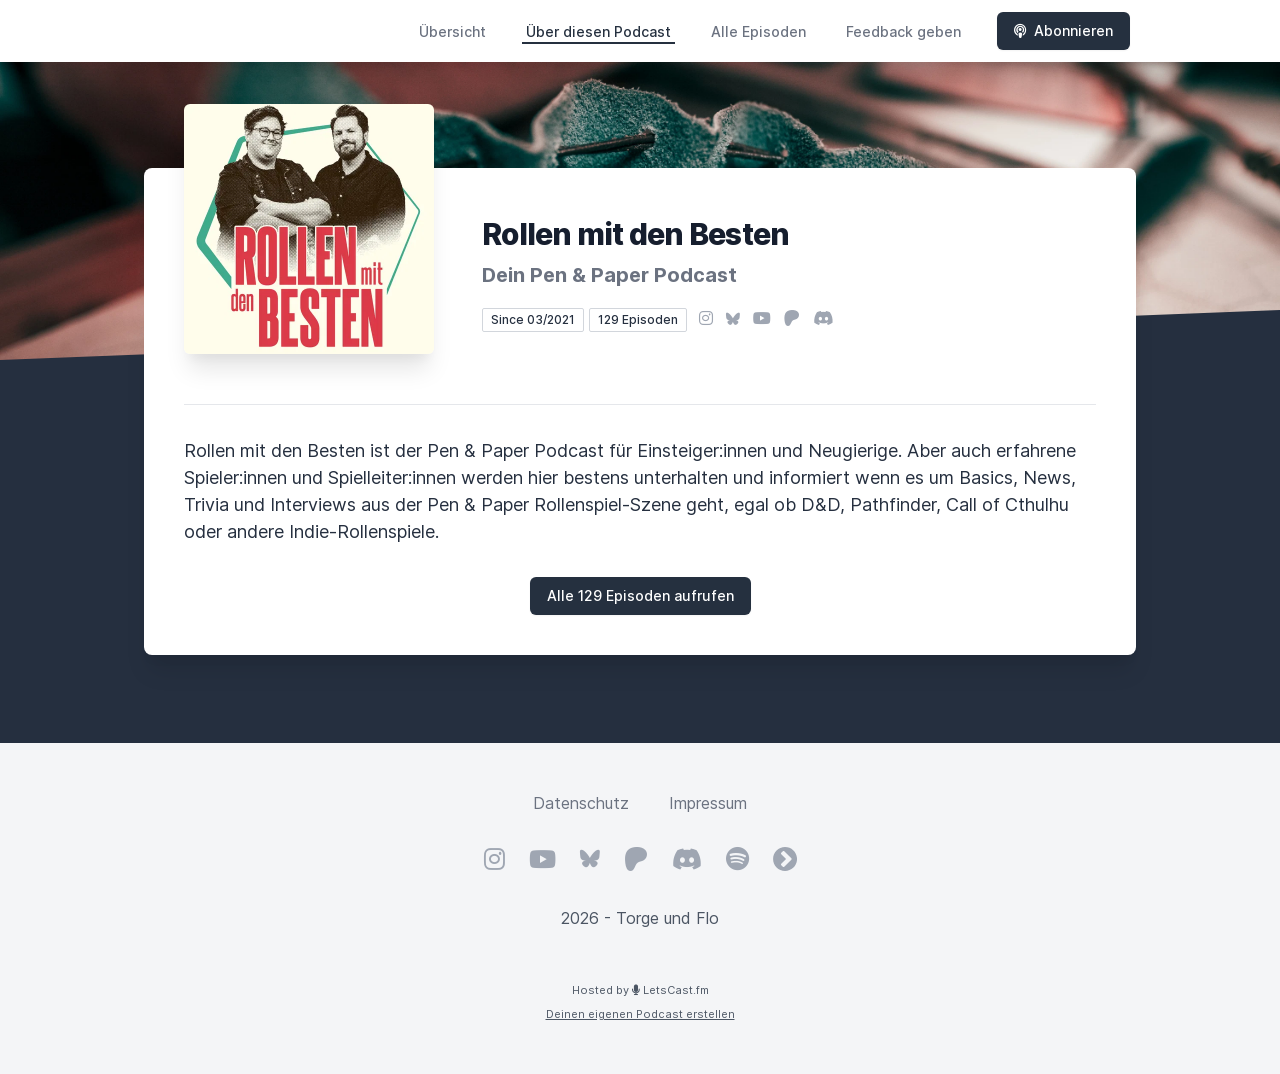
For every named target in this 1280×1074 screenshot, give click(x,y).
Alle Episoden (758, 31)
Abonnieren (1063, 30)
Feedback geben (903, 31)
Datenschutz (581, 803)
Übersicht (452, 31)
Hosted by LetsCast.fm (640, 990)
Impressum (708, 803)
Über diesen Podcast (598, 31)
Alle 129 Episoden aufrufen (640, 595)
